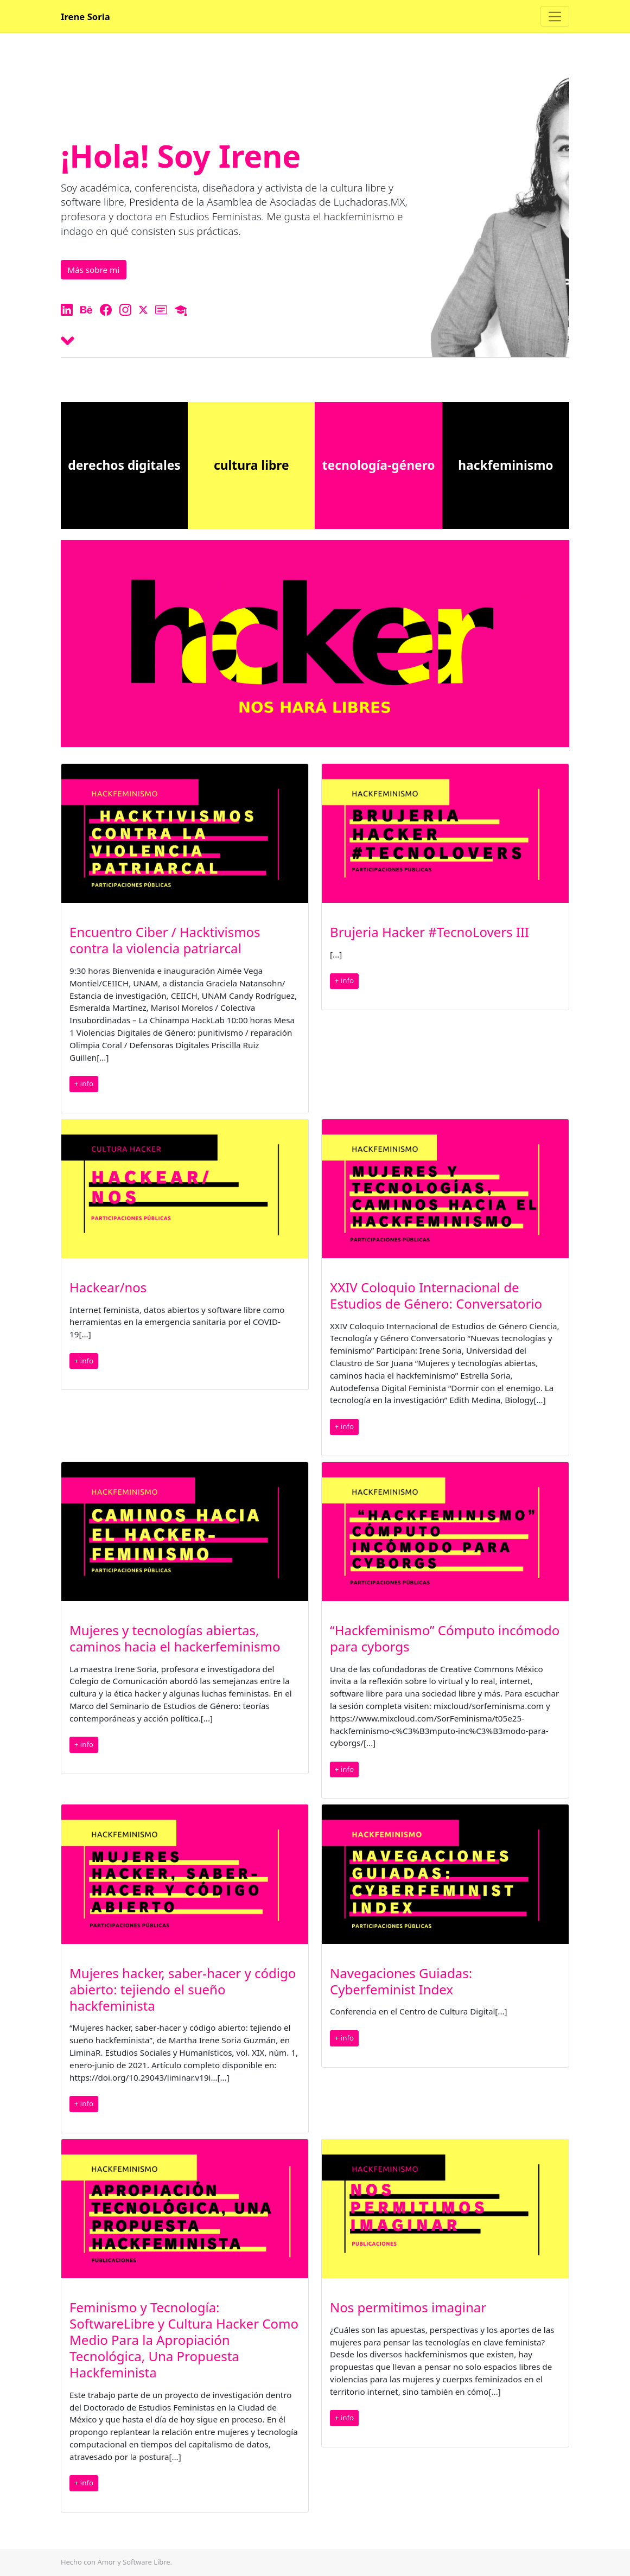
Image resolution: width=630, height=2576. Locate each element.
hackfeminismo (505, 465)
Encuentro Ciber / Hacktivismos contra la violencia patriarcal (164, 940)
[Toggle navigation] (554, 16)
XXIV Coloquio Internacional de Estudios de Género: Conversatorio (436, 1295)
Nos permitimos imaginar (408, 2307)
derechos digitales (124, 465)
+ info (83, 1083)
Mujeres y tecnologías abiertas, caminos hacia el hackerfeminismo (174, 1638)
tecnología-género (378, 465)
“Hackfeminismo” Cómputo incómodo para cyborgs (444, 1638)
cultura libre (251, 465)
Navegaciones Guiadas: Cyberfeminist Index (401, 1981)
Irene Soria (85, 16)
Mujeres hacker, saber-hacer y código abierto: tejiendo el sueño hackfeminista (182, 1989)
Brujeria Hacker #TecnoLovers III (429, 932)
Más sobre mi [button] (93, 269)
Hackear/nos (108, 1287)
